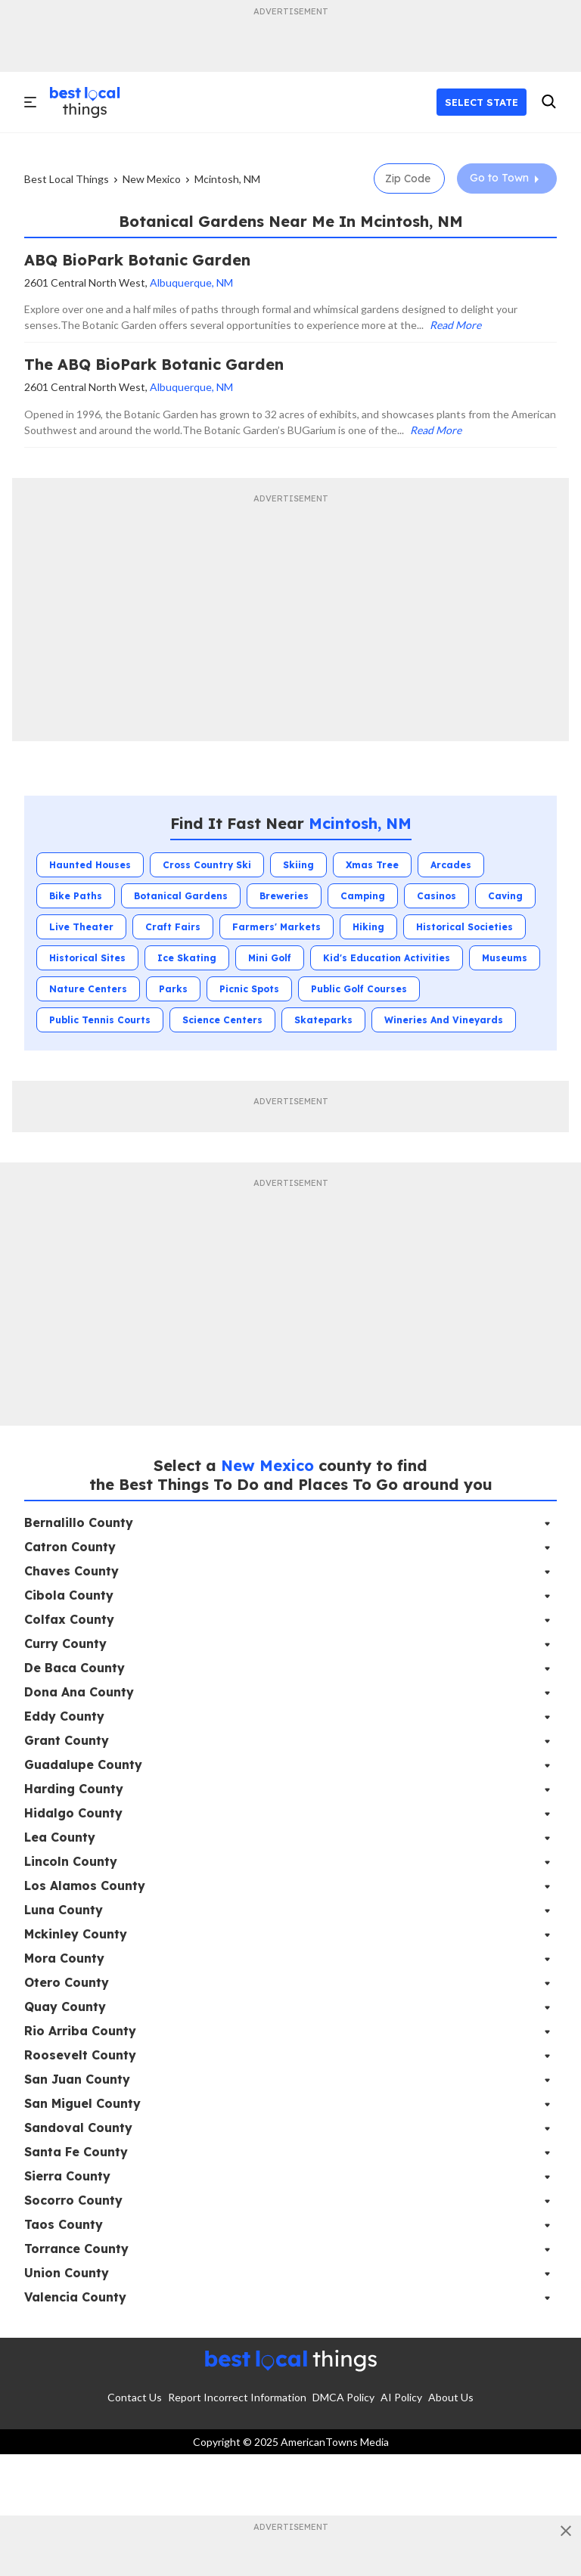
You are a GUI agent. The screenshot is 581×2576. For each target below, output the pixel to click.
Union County (66, 2272)
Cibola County (68, 1595)
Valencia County (75, 2296)
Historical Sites (87, 958)
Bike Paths (75, 896)
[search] (548, 102)
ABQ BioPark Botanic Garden (137, 259)
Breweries (284, 896)
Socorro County (73, 2200)
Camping (362, 896)
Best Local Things (66, 178)
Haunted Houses (90, 865)
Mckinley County (75, 1933)
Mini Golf (269, 958)
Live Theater (81, 927)
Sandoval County (78, 2127)
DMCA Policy (343, 2397)
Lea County (59, 1837)
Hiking (368, 927)
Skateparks (323, 1020)
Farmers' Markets (276, 927)
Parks (173, 989)
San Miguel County (82, 2103)
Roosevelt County (80, 2054)
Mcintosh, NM (227, 178)
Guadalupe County (83, 1764)
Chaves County (71, 1570)
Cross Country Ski (207, 865)
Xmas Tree (372, 865)
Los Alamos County (84, 1885)
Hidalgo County (73, 1812)
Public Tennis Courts (100, 1020)
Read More (455, 324)
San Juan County (77, 2079)
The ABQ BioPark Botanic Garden (154, 364)
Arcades (450, 865)
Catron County (70, 1546)
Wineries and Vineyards (443, 1020)
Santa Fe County (76, 2151)
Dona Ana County (79, 1691)
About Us (451, 2397)
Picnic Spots (249, 989)
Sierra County (67, 2175)
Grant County (66, 1740)
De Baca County (74, 1667)
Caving (505, 896)
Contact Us (134, 2397)
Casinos (436, 896)
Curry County (65, 1643)
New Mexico (152, 178)
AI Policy (401, 2397)
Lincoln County (70, 1861)
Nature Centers (88, 989)
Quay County (65, 2006)
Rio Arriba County (80, 2030)
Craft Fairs (172, 927)
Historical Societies (464, 927)
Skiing (298, 865)
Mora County (64, 1958)
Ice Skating (186, 958)
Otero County (66, 1982)
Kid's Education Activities (386, 958)
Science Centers (222, 1020)
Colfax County (69, 1619)
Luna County (63, 1909)
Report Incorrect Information (237, 2397)
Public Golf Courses (359, 989)
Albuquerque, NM (191, 282)
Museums (504, 958)
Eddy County (64, 1716)
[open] (31, 102)
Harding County (73, 1788)
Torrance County (76, 2248)
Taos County (63, 2224)
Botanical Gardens (181, 896)
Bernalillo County (78, 1522)
